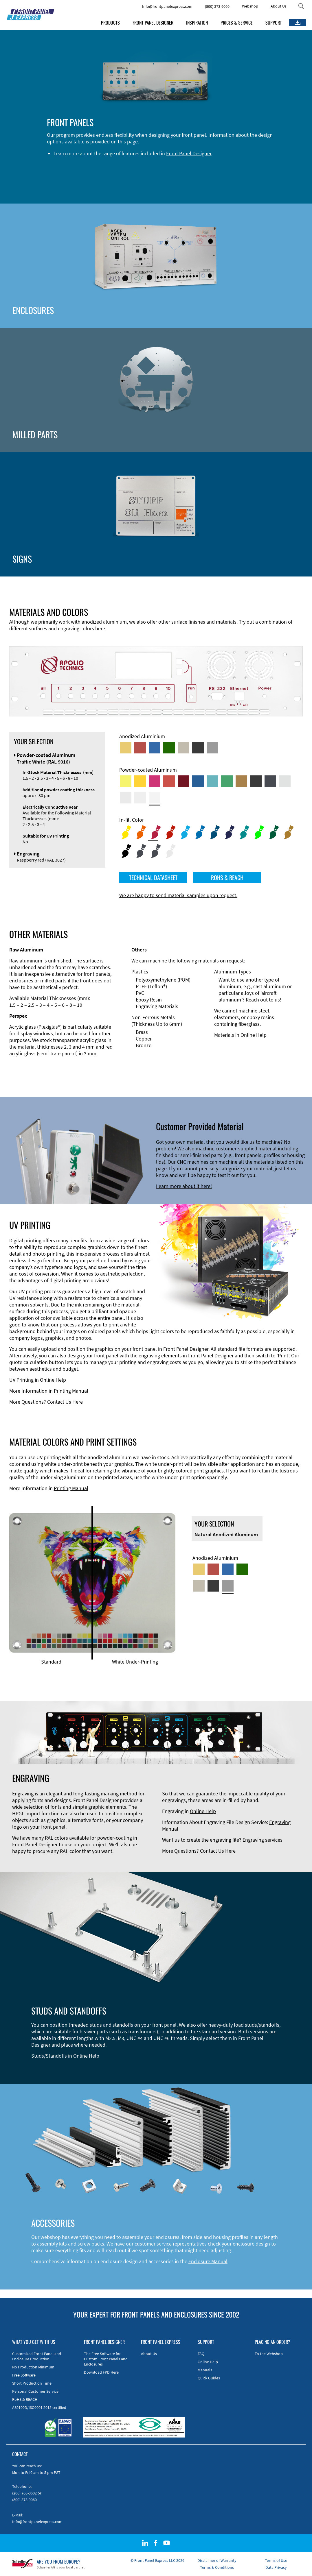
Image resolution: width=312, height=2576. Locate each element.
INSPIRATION (197, 22)
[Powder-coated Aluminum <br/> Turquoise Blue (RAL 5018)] (212, 781)
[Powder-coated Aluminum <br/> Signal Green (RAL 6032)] (227, 781)
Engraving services (262, 1839)
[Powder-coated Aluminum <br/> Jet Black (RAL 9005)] (256, 781)
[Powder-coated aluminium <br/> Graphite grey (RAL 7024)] (270, 781)
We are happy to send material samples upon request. (178, 895)
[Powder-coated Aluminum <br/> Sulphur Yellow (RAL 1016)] (125, 781)
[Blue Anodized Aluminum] (154, 747)
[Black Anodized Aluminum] (198, 747)
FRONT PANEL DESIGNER (153, 22)
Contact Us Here (65, 1401)
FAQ (201, 2353)
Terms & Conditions (217, 2567)
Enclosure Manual (207, 2261)
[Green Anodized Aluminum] (169, 747)
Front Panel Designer (189, 153)
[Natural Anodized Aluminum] (212, 747)
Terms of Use (276, 2560)
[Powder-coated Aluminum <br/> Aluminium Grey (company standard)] (285, 781)
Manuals (205, 2369)
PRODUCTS (110, 22)
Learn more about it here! (184, 1186)
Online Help (254, 1035)
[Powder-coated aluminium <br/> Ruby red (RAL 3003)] (183, 781)
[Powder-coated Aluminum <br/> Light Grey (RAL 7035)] (125, 797)
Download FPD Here (101, 2372)
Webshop (250, 6)
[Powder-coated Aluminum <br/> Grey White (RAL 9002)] (140, 797)
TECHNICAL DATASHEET (153, 877)
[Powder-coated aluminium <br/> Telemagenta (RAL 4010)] (154, 781)
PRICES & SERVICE (237, 22)
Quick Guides (209, 2378)
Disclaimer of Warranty (216, 2560)
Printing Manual (71, 1390)
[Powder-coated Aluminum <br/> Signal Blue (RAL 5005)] (198, 781)
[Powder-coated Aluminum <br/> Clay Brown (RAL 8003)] (241, 781)
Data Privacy (276, 2567)
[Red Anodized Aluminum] (140, 747)
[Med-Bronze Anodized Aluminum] (183, 747)
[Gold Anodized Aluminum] (125, 747)
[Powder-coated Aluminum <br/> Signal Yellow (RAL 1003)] (140, 781)
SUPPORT (273, 22)
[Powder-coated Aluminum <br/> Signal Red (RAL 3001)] (169, 781)
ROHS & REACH (227, 877)
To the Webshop (269, 2353)
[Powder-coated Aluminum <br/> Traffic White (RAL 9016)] (154, 797)
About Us (279, 6)
